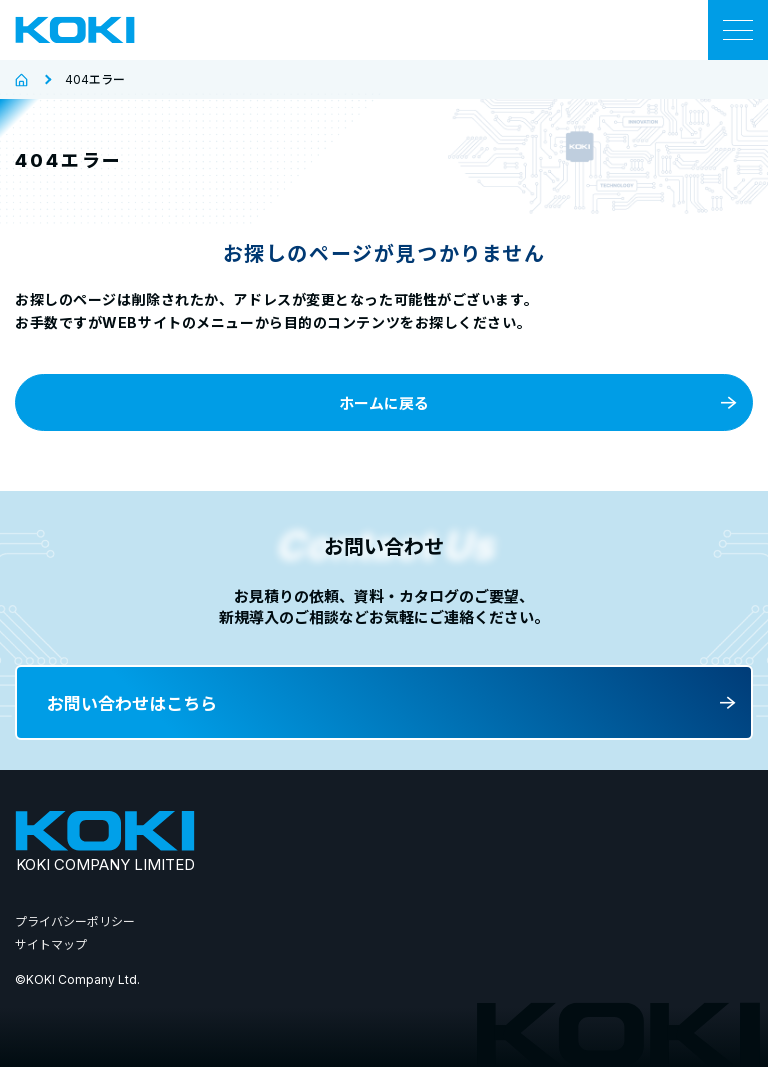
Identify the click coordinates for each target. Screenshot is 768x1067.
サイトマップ (51, 944)
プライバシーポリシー (75, 921)
